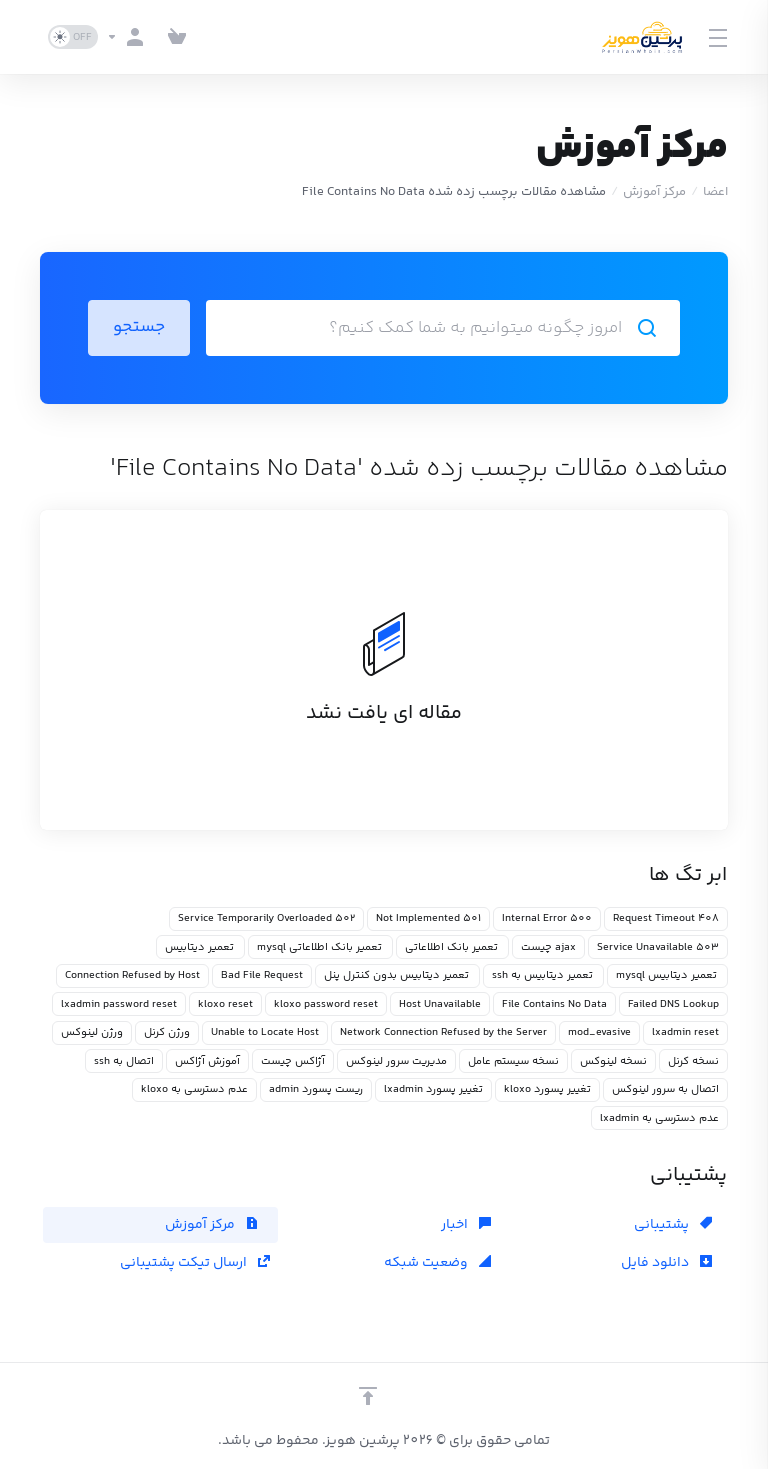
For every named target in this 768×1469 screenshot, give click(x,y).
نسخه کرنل (693, 1061)
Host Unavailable (440, 1004)
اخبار (467, 1225)
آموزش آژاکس (207, 1061)
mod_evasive (599, 1032)
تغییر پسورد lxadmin (433, 1089)
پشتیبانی (673, 1225)
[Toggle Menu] (719, 37)
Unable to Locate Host (265, 1032)
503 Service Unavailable (658, 947)
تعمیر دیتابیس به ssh (543, 975)
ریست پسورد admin (316, 1089)
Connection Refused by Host (132, 975)
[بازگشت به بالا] (368, 1396)
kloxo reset (225, 1004)
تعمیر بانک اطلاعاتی (452, 947)
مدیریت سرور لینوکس (396, 1061)
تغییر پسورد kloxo (547, 1089)
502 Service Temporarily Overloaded (266, 918)
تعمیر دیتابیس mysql (667, 975)
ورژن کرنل (167, 1032)
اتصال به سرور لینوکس (665, 1089)
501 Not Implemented (428, 918)
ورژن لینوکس (92, 1032)
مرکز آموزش (654, 192)
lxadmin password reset (119, 1004)
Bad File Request (262, 975)
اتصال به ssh (124, 1061)
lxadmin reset (685, 1032)
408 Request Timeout (666, 918)
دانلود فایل (666, 1263)
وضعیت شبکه (438, 1263)
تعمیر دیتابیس (200, 947)
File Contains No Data (554, 1004)
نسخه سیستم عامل (513, 1061)
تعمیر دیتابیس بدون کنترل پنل (397, 975)
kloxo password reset (326, 1004)
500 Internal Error (547, 918)
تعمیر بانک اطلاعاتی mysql (320, 947)
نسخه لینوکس (613, 1061)
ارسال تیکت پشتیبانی (197, 1263)
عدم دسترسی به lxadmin (659, 1118)
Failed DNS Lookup (673, 1004)
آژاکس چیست (293, 1061)
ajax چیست (548, 947)
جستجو (139, 328)
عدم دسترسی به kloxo (194, 1089)
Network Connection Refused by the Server (443, 1032)
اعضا (715, 192)
